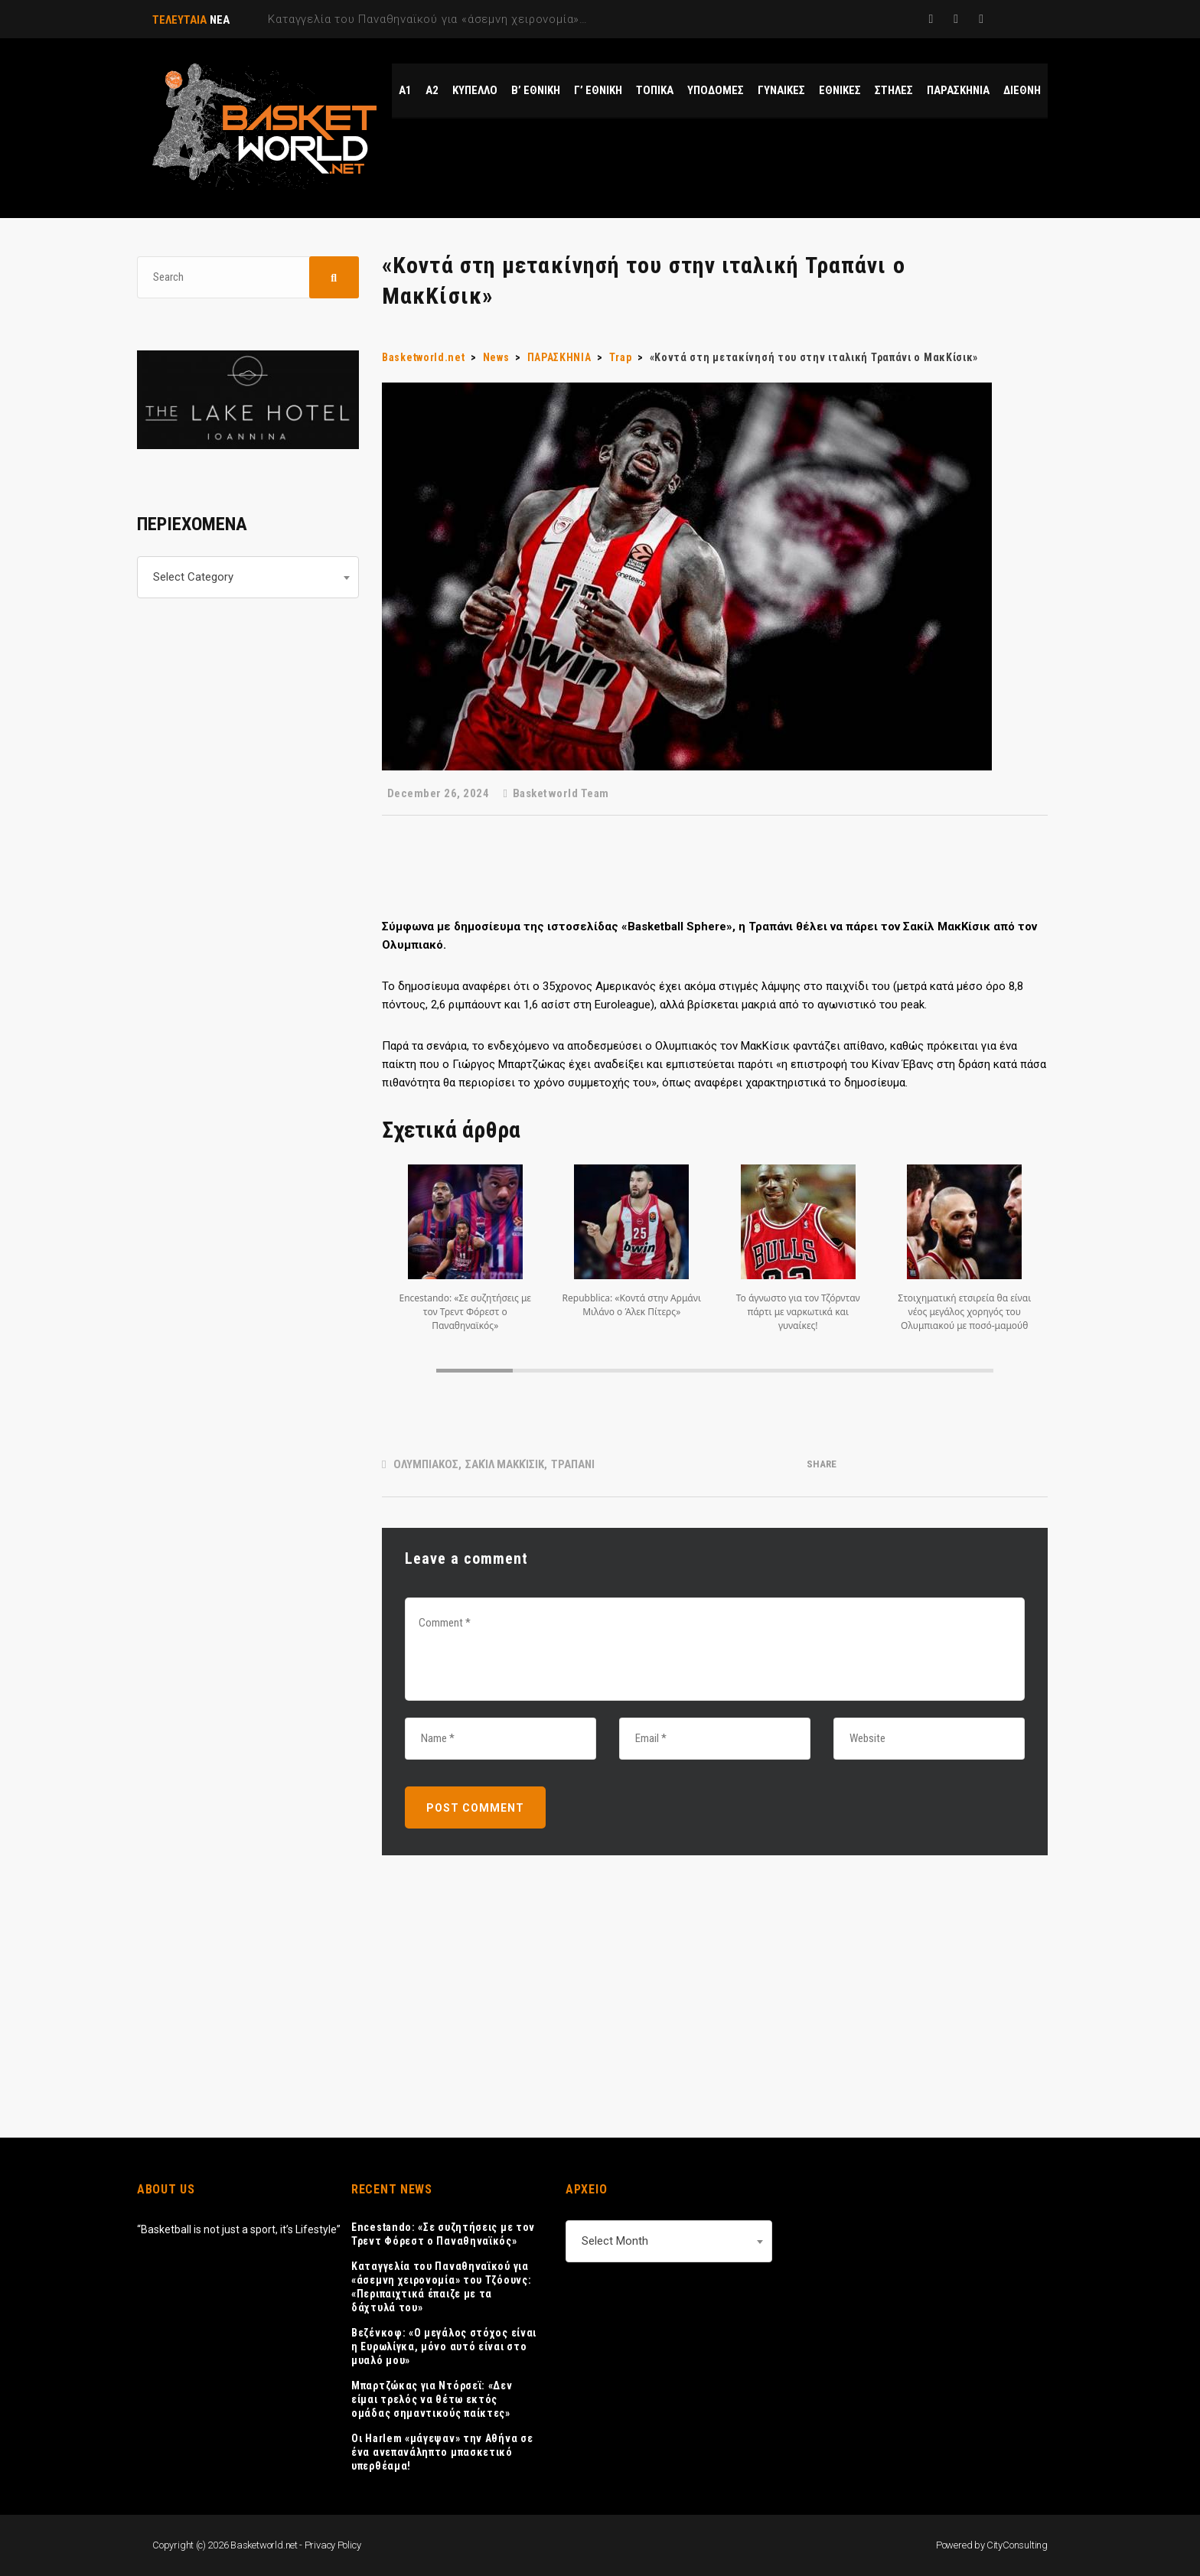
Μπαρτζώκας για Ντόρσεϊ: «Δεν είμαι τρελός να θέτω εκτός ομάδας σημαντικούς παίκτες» (432, 2399)
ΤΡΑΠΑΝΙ (573, 1464)
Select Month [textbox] (615, 2241)
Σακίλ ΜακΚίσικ (504, 1464)
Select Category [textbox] (193, 577)
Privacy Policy (333, 2545)
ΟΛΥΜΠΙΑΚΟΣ (425, 1464)
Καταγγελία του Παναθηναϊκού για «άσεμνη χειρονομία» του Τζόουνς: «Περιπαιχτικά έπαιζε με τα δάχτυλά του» (441, 2287)
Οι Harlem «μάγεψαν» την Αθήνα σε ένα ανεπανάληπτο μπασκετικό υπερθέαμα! (442, 2452)
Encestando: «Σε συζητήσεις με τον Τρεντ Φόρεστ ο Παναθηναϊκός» (443, 2234)
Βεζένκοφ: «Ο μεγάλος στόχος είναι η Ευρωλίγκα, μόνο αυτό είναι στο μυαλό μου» (443, 2346)
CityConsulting (1017, 2545)
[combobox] (248, 577)
